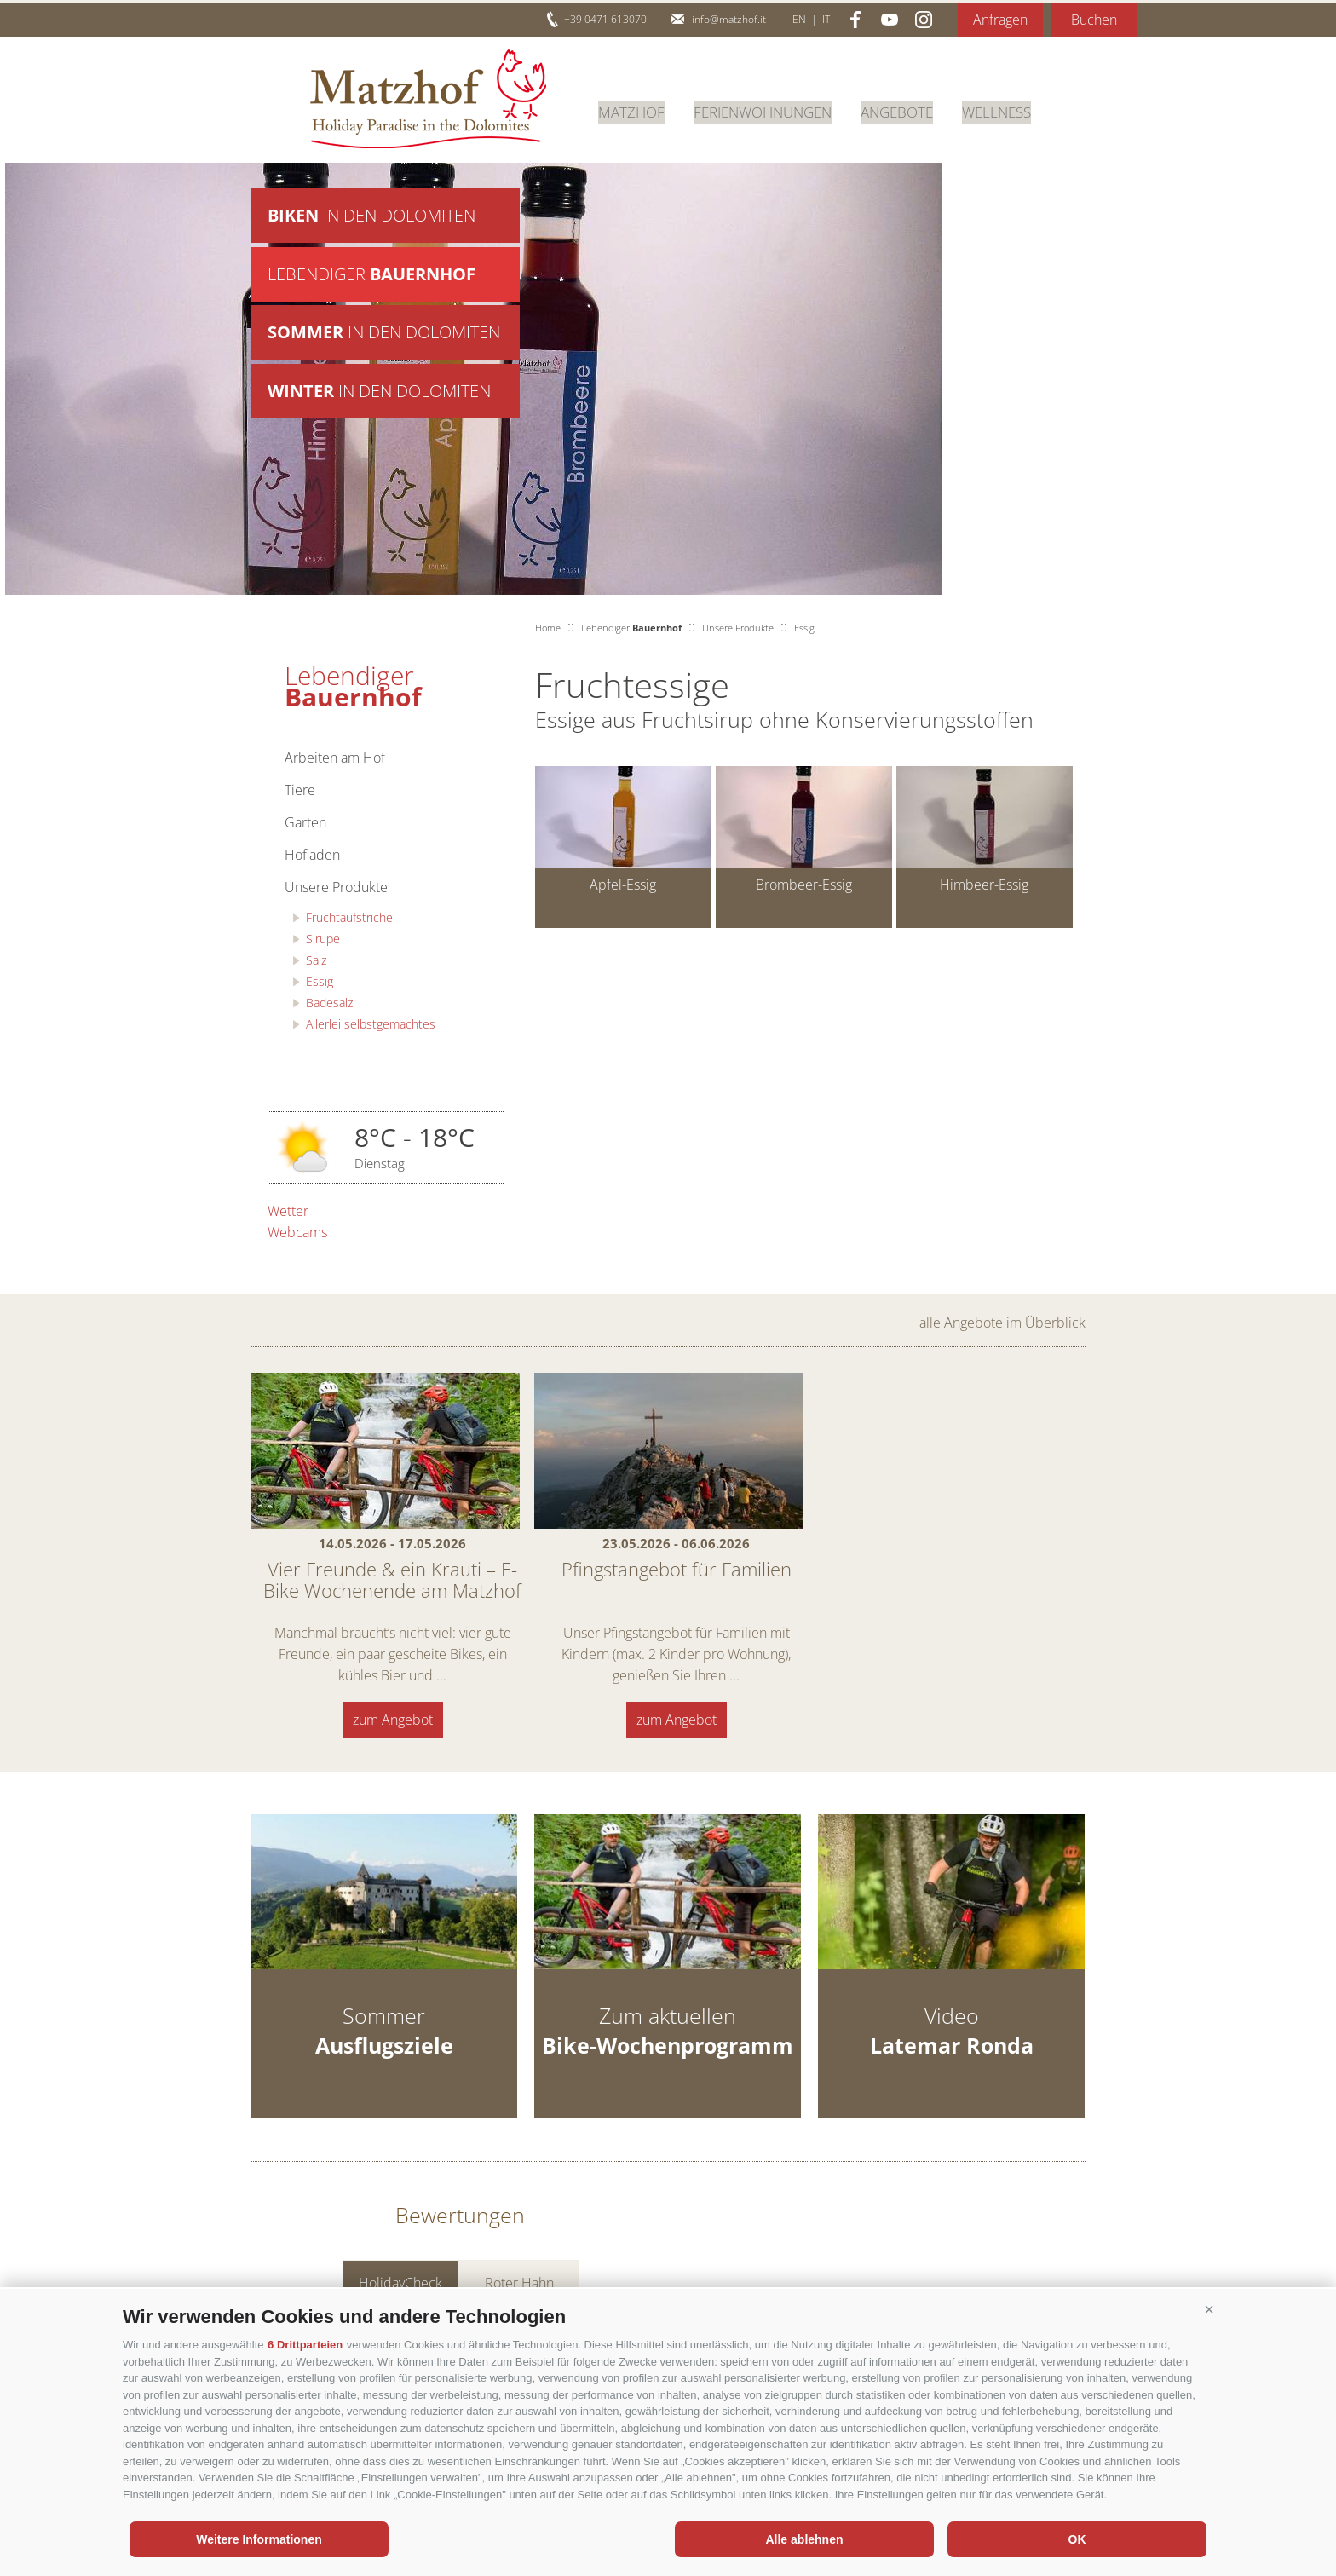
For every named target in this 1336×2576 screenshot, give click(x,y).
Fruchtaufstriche (349, 917)
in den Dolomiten (371, 216)
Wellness (1019, 110)
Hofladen (312, 854)
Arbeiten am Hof (335, 757)
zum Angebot (393, 1719)
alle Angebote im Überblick (1002, 1322)
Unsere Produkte (336, 887)
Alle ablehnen (804, 2539)
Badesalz (329, 1002)
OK (1077, 2539)
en (799, 19)
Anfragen (1000, 19)
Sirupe (323, 939)
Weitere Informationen (259, 2539)
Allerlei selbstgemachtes (370, 1024)
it (826, 19)
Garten (305, 822)
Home (548, 627)
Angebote (914, 110)
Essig (319, 981)
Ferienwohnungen (772, 110)
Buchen (1094, 19)
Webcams (297, 1232)
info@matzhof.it (729, 19)
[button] (1209, 2310)
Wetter (288, 1211)
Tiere (300, 790)
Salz (316, 960)
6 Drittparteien (305, 2344)
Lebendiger (371, 276)
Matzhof (428, 98)
